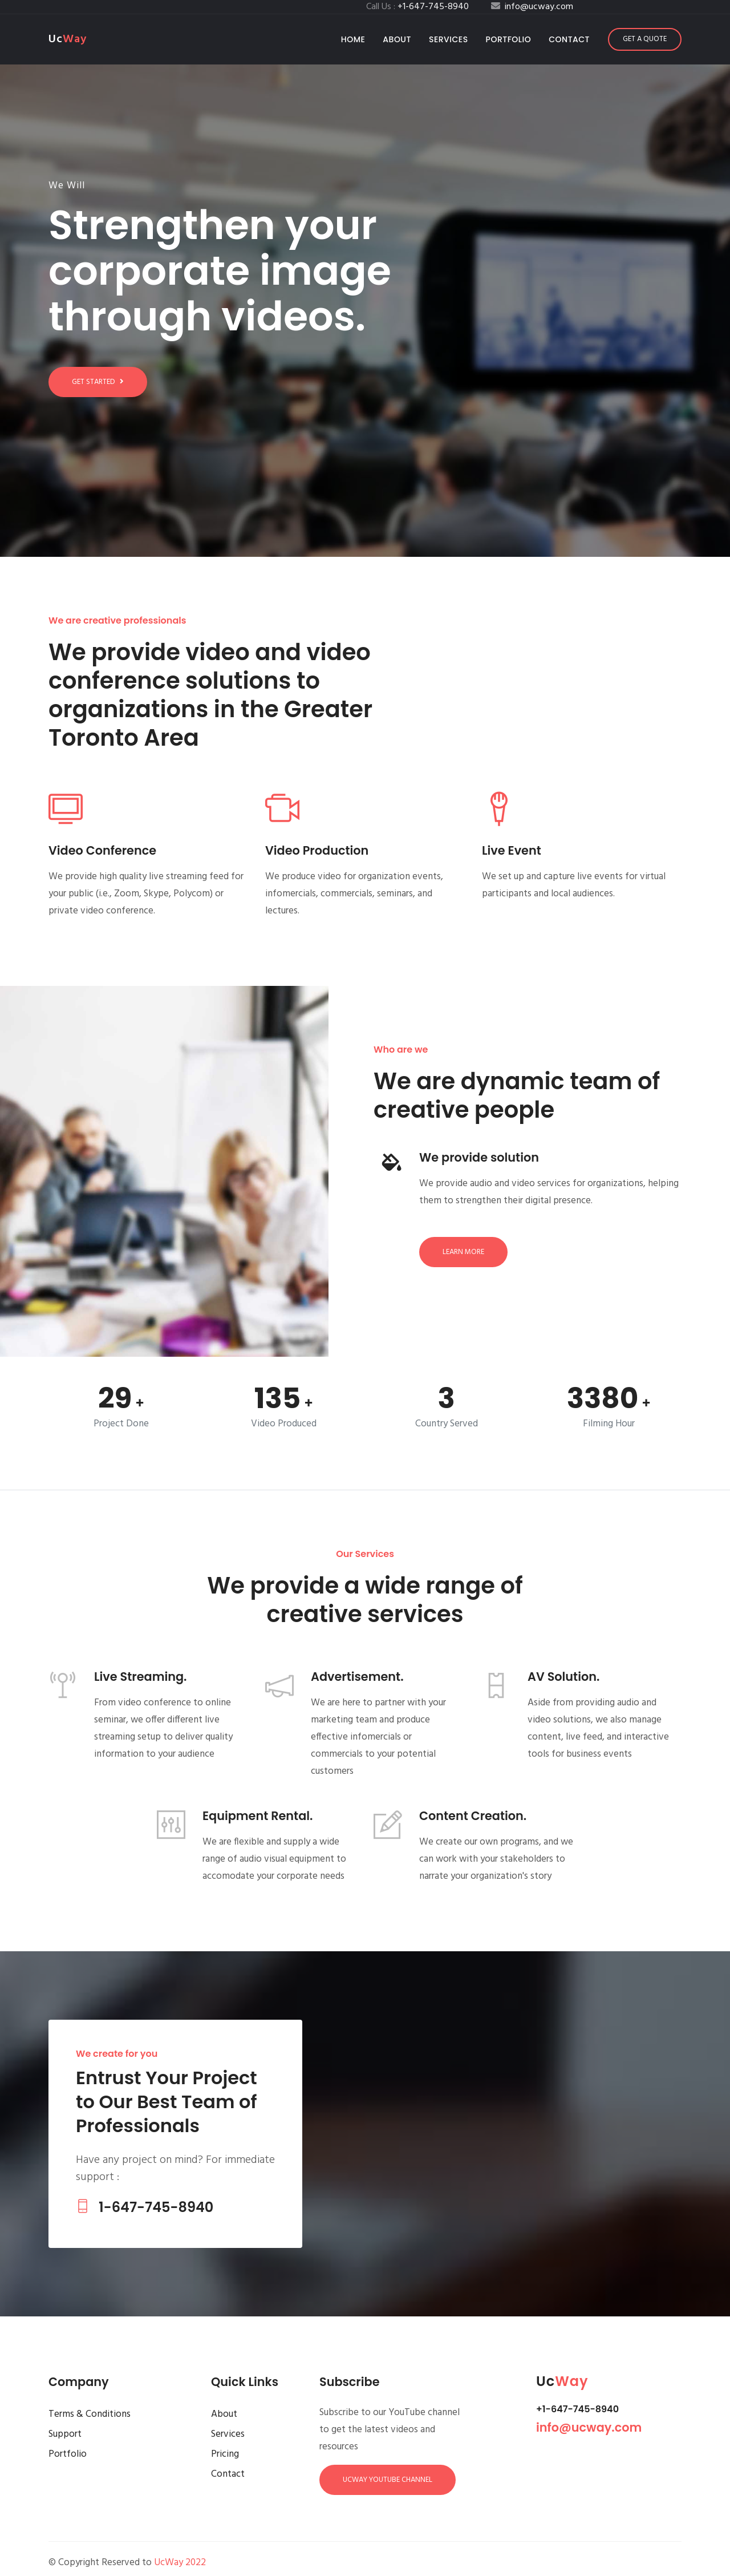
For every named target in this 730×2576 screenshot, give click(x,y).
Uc (67, 39)
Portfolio (509, 39)
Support (65, 2434)
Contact (569, 39)
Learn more (463, 1252)
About (397, 39)
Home (355, 39)
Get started (98, 382)
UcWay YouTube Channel (387, 2480)
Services (448, 39)
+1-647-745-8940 (577, 2409)
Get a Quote (645, 39)
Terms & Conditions (89, 2414)
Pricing (225, 2454)
